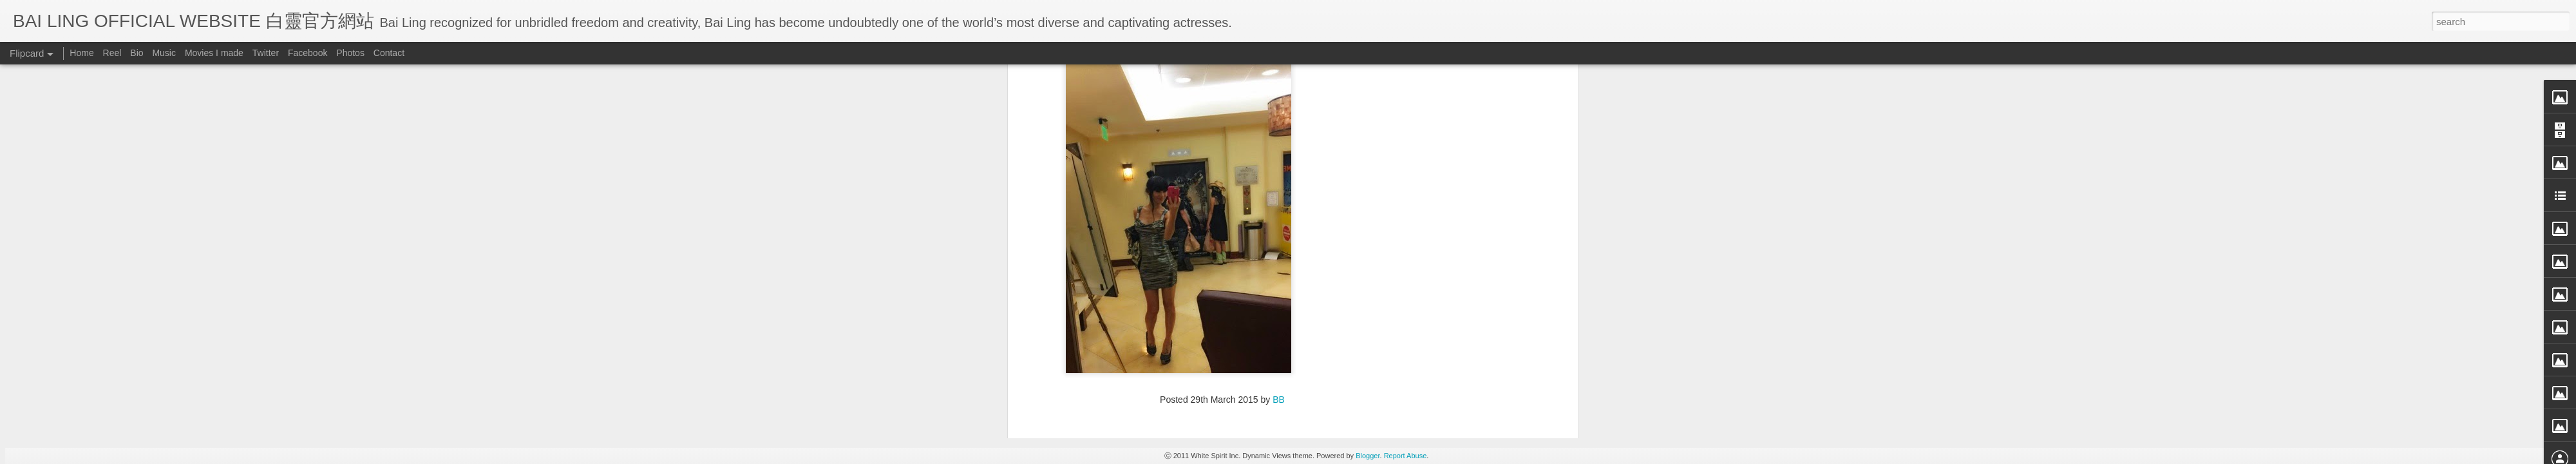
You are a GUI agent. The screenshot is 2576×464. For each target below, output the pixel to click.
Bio (136, 53)
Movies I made (214, 53)
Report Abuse (1405, 455)
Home (81, 53)
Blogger (1367, 455)
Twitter (265, 53)
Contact (389, 53)
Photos (350, 53)
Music (164, 53)
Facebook (307, 53)
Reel (112, 53)
